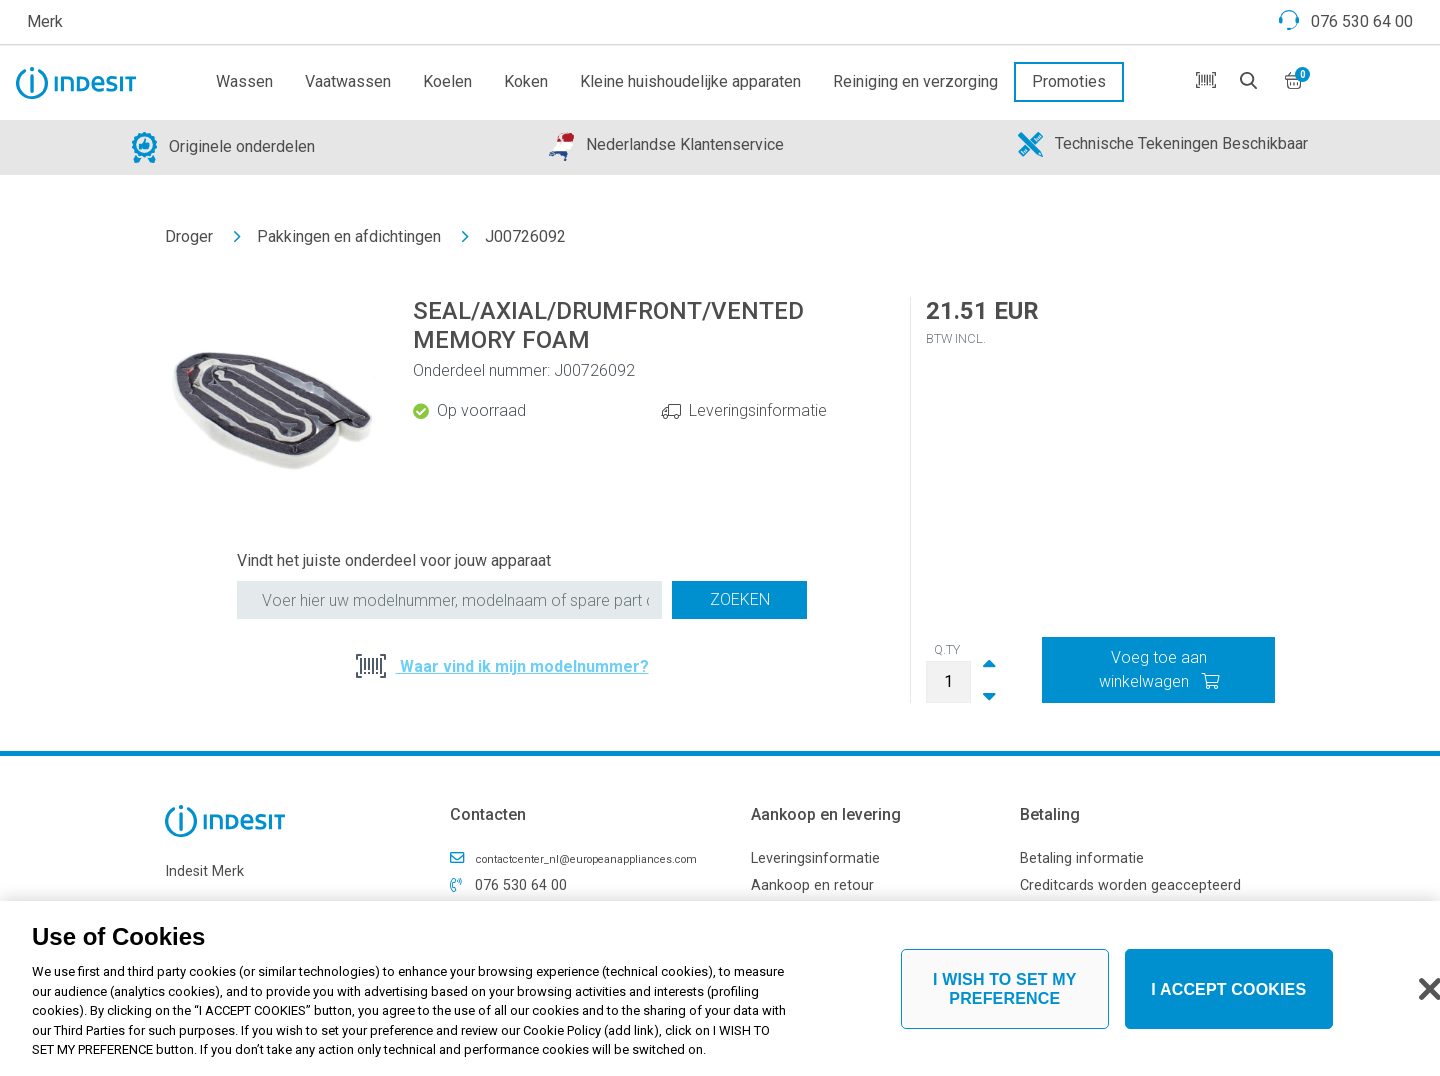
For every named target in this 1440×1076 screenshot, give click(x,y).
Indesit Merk (204, 871)
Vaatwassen (348, 81)
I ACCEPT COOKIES (1228, 1000)
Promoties (1069, 81)
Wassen (244, 81)
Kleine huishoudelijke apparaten (690, 81)
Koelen (447, 81)
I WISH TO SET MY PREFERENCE (1005, 1001)
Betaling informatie (1082, 858)
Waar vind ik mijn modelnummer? (522, 666)
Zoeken (740, 599)
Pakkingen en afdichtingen (349, 236)
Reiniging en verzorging (915, 81)
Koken (526, 81)
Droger (189, 236)
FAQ (764, 911)
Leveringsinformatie (758, 410)
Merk (45, 21)
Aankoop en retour (812, 885)
